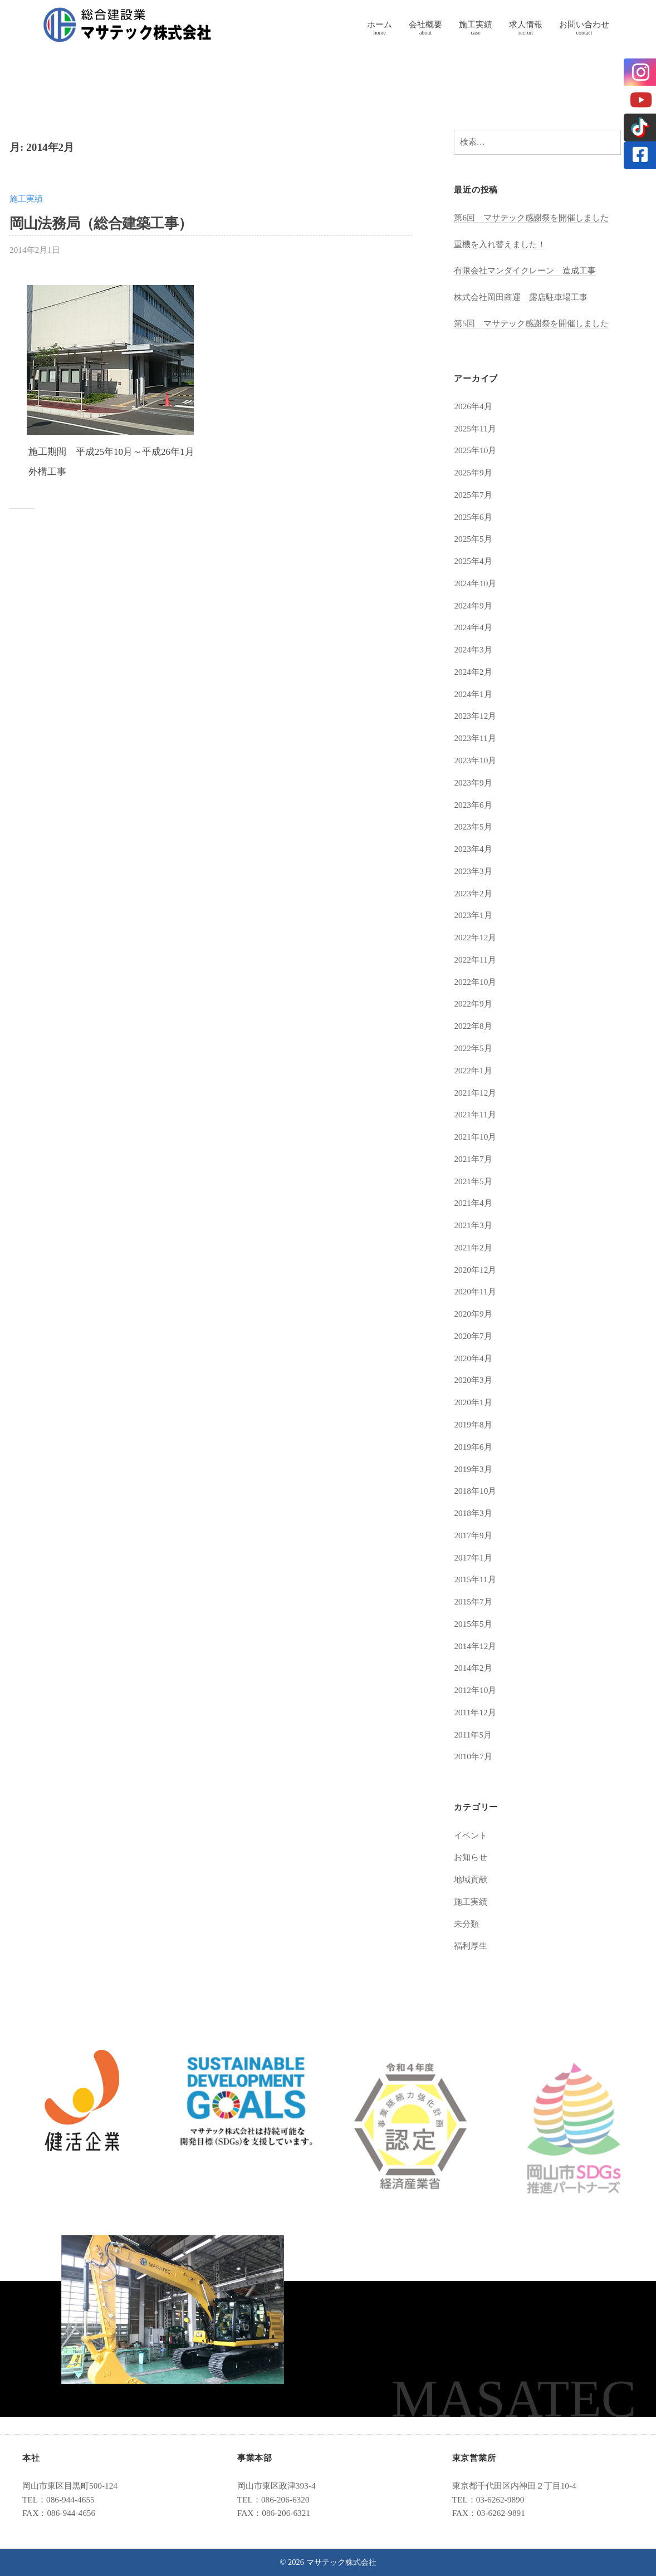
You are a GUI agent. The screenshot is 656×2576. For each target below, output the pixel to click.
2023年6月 (473, 804)
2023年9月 (473, 782)
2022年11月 (475, 959)
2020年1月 (473, 1402)
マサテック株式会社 (341, 2562)
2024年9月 (473, 605)
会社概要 (425, 24)
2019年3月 (473, 1469)
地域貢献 (470, 1879)
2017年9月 (473, 1535)
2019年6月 (473, 1446)
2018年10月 (475, 1490)
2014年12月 (475, 1646)
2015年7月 (473, 1601)
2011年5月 (473, 1734)
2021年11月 (475, 1114)
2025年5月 (473, 538)
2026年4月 (473, 406)
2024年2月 (473, 671)
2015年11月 (475, 1579)
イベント (470, 1835)
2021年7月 (473, 1159)
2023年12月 (475, 715)
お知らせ (470, 1857)
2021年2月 (473, 1247)
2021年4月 (473, 1203)
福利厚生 (470, 1945)
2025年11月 (475, 428)
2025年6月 (473, 517)
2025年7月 (473, 494)
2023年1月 (473, 915)
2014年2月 (473, 1667)
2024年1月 (473, 694)
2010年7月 (473, 1756)
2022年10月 (475, 982)
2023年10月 (475, 760)
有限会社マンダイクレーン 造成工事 (525, 270)
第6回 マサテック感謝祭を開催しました (531, 217)
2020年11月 (475, 1291)
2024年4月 (473, 627)
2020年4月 (473, 1358)
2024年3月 (473, 649)
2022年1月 (473, 1070)
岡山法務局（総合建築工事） (100, 223)
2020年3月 (473, 1380)
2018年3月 (473, 1513)
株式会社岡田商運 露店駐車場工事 (521, 297)
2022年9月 (473, 1003)
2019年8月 (473, 1424)
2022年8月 (473, 1026)
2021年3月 (473, 1225)
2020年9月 (473, 1313)
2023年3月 (473, 871)
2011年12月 (475, 1712)
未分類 (466, 1924)
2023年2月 (473, 893)
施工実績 (475, 24)
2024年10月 (475, 583)
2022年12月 (475, 937)
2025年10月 (475, 450)
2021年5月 (473, 1181)
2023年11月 (475, 738)
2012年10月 (475, 1690)
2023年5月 (473, 826)
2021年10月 (475, 1136)
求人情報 (525, 24)
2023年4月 (473, 848)
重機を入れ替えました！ (500, 244)
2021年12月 (475, 1092)
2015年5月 (473, 1623)
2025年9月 (473, 472)
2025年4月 (473, 561)
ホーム (379, 24)
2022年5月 (473, 1048)
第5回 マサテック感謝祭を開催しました (531, 323)
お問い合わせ (584, 24)
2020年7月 (473, 1336)
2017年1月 (473, 1557)
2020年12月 (475, 1269)
